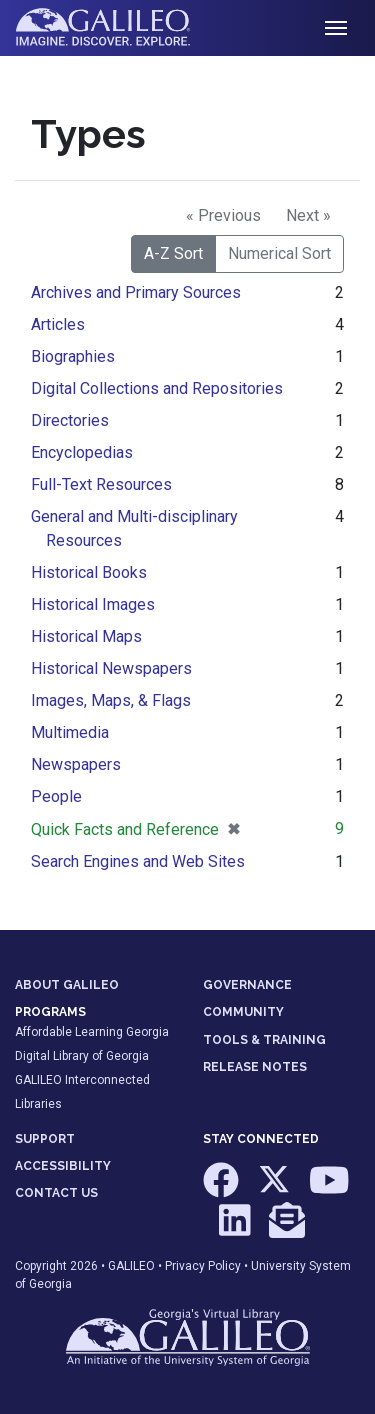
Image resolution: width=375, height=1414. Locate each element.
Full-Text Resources (101, 484)
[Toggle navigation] (336, 28)
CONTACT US (56, 1193)
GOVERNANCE (247, 985)
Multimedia (70, 732)
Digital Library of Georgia (82, 1056)
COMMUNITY (243, 1012)
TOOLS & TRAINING (264, 1040)
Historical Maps (86, 636)
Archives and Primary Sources (136, 292)
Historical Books (89, 572)
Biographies (73, 356)
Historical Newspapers (111, 668)
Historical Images (93, 604)
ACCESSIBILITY (63, 1166)
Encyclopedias (82, 452)
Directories (70, 420)
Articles (58, 324)
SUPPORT (45, 1139)
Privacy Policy (203, 1266)
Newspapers (76, 764)
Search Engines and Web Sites (138, 861)
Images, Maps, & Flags (111, 700)
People (56, 796)
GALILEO (131, 1266)
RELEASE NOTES (255, 1067)
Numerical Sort (279, 253)
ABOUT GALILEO (67, 985)
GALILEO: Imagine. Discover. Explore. (118, 28)
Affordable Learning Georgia (92, 1032)
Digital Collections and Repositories (157, 388)
